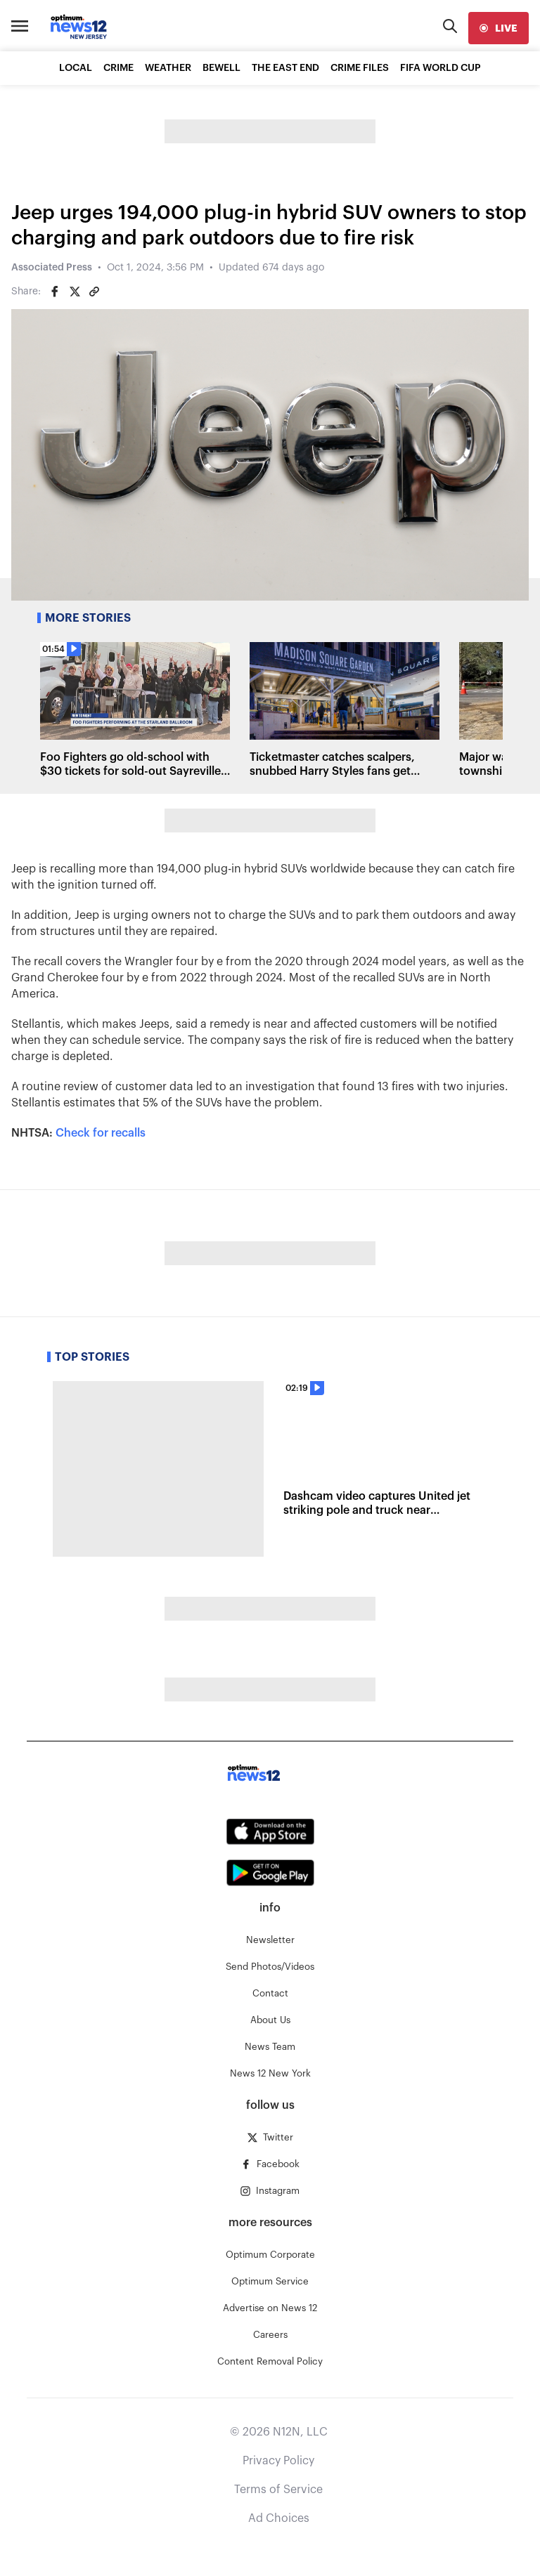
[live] (498, 28)
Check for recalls (101, 1133)
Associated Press (51, 268)
